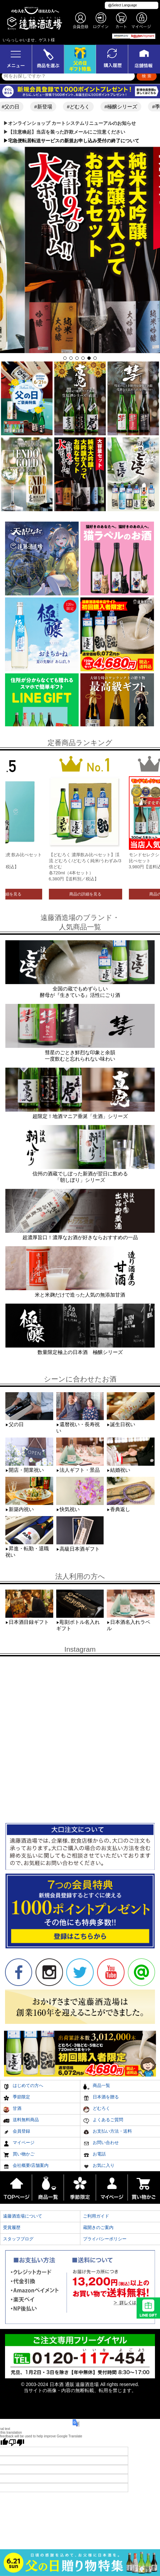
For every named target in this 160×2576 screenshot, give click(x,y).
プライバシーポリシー (105, 2238)
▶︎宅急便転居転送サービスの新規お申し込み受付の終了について (71, 140)
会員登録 (16, 2132)
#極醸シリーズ (126, 106)
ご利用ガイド (96, 2216)
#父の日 (16, 106)
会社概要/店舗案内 (26, 2166)
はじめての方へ (23, 2086)
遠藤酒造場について (22, 2216)
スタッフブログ (18, 2238)
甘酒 (12, 2109)
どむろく (96, 2109)
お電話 (94, 2154)
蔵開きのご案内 (98, 2227)
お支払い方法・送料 (107, 2132)
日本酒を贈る (101, 2097)
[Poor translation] (16, 2442)
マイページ (18, 2143)
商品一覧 (96, 2086)
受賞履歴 (11, 2227)
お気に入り (98, 2166)
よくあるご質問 (103, 2120)
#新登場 (48, 106)
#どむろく (83, 106)
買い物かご (18, 2154)
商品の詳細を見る (85, 894)
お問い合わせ (101, 2143)
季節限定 (16, 2097)
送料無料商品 (21, 2120)
